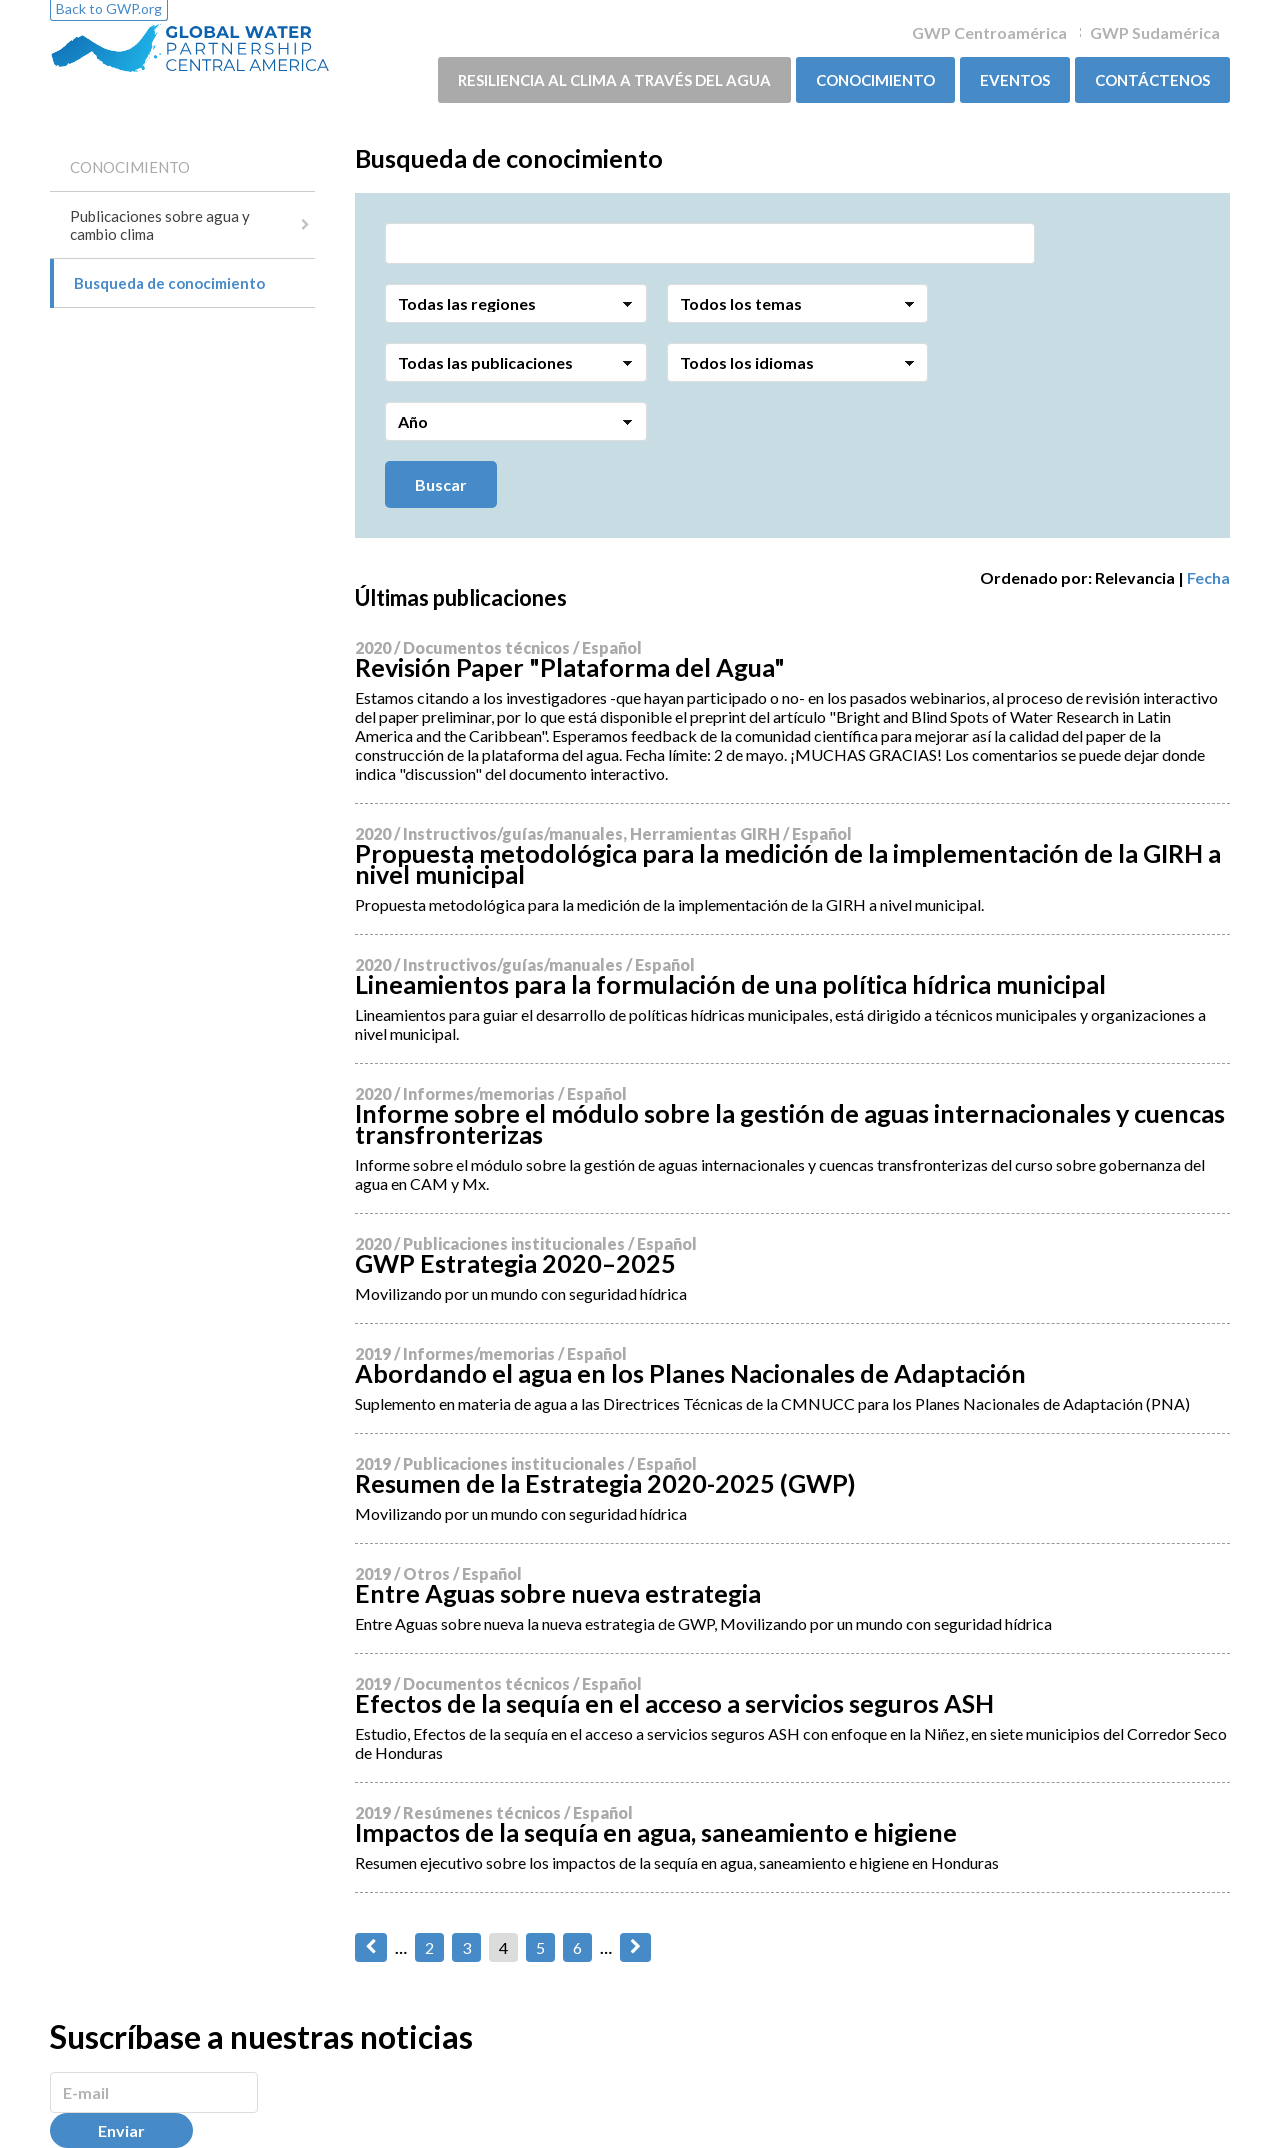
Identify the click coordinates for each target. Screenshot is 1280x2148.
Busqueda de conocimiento (169, 283)
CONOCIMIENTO (875, 80)
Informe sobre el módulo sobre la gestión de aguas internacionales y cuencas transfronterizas (790, 1123)
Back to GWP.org (109, 8)
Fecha (1208, 577)
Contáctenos (1152, 80)
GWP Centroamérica (989, 32)
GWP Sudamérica (1155, 32)
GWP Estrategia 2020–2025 (515, 1263)
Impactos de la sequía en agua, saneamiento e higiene (656, 1832)
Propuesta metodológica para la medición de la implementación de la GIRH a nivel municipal (788, 863)
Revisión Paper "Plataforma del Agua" (570, 667)
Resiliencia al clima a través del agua (614, 80)
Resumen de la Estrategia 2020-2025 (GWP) (605, 1483)
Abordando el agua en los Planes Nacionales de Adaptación (690, 1373)
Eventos (1015, 80)
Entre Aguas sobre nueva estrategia (558, 1593)
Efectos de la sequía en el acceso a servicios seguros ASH (674, 1703)
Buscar (441, 484)
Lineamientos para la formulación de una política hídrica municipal (730, 984)
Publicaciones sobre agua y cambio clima (160, 225)
